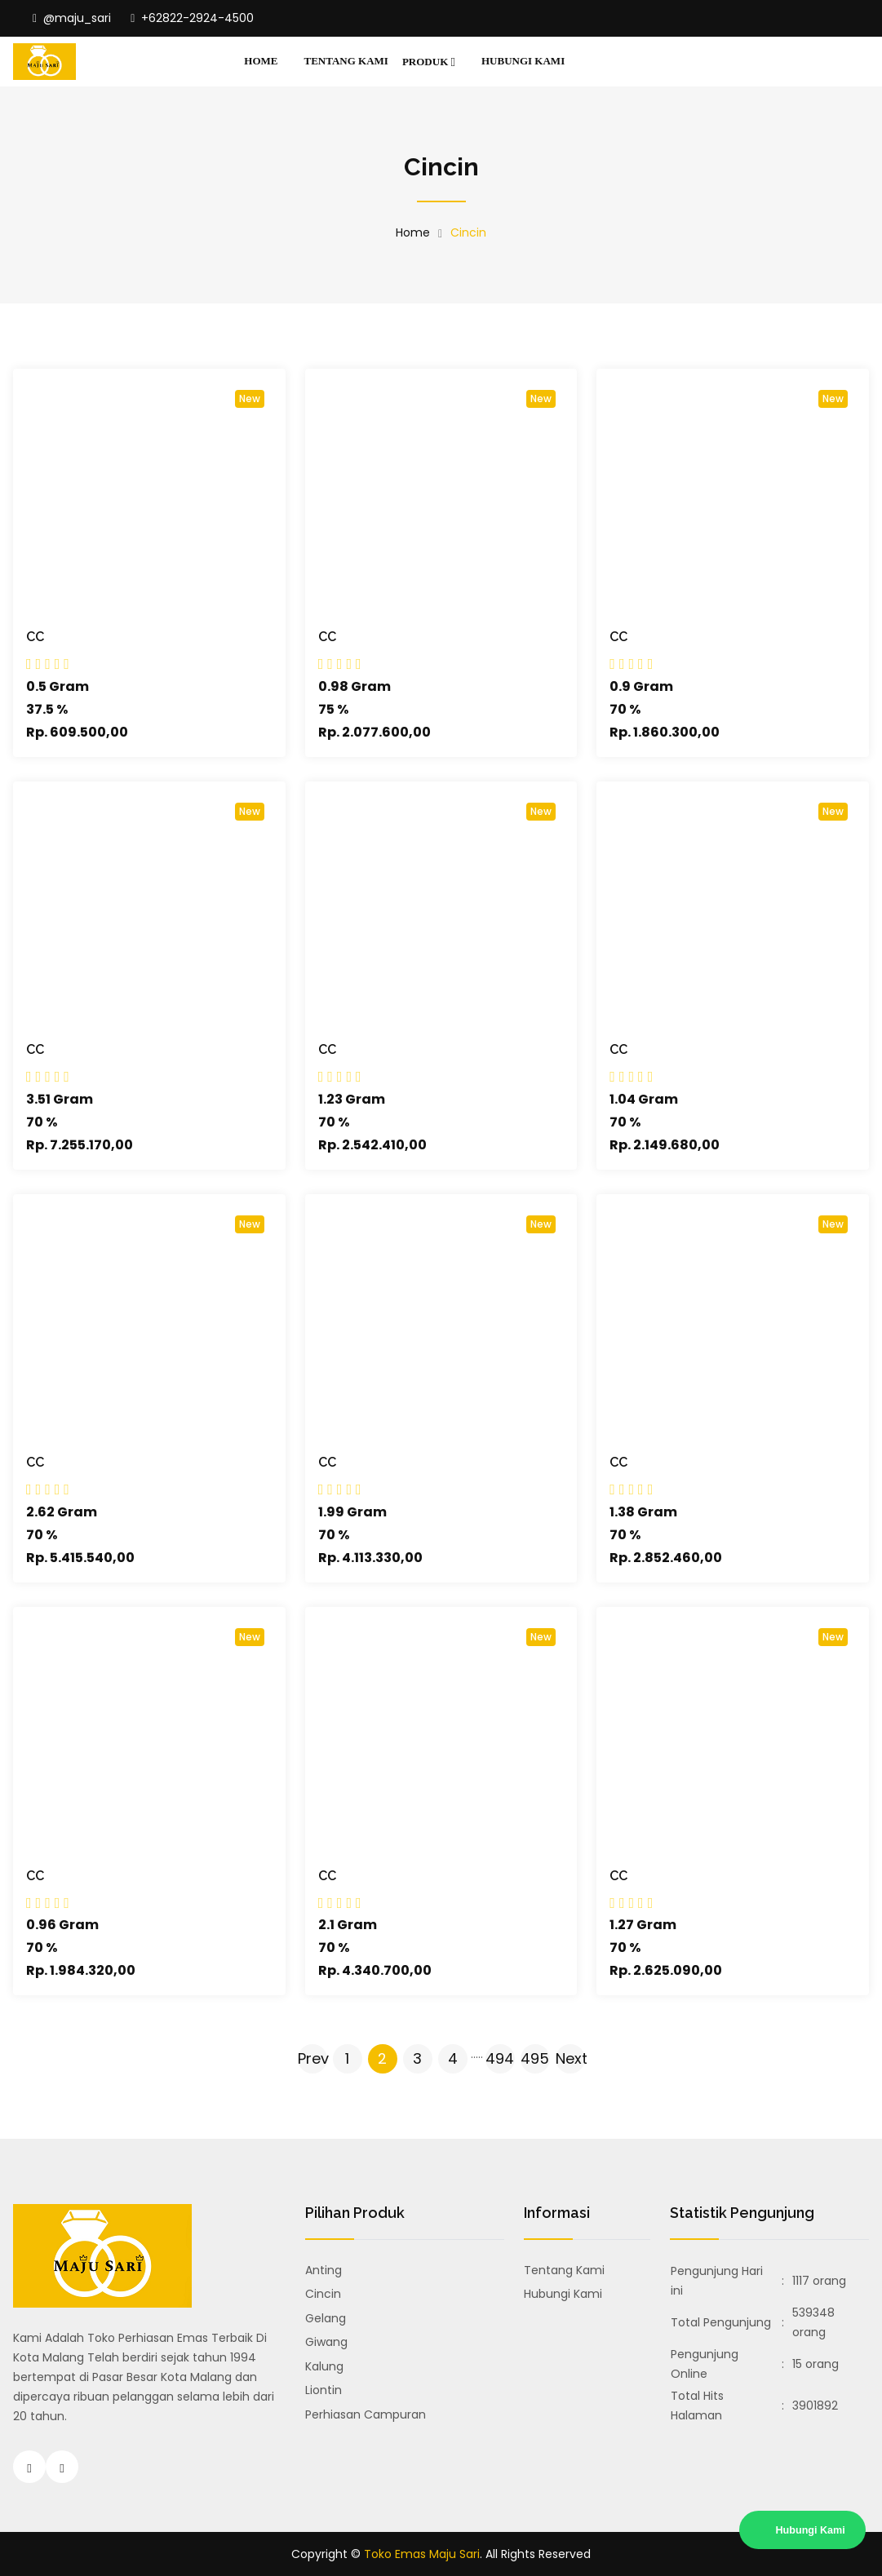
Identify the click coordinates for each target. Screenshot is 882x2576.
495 (535, 2058)
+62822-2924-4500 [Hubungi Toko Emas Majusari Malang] (192, 18)
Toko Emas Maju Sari (422, 2554)
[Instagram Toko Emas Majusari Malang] (29, 2466)
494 (499, 2058)
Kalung (324, 2366)
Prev (312, 2058)
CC (35, 636)
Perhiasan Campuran (365, 2414)
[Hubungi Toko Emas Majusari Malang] (62, 2466)
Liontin (323, 2390)
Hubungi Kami (523, 61)
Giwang (326, 2342)
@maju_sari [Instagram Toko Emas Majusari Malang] (72, 18)
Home (260, 61)
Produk (428, 62)
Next (570, 2058)
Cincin (323, 2294)
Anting (323, 2270)
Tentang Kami (346, 61)
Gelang (325, 2318)
